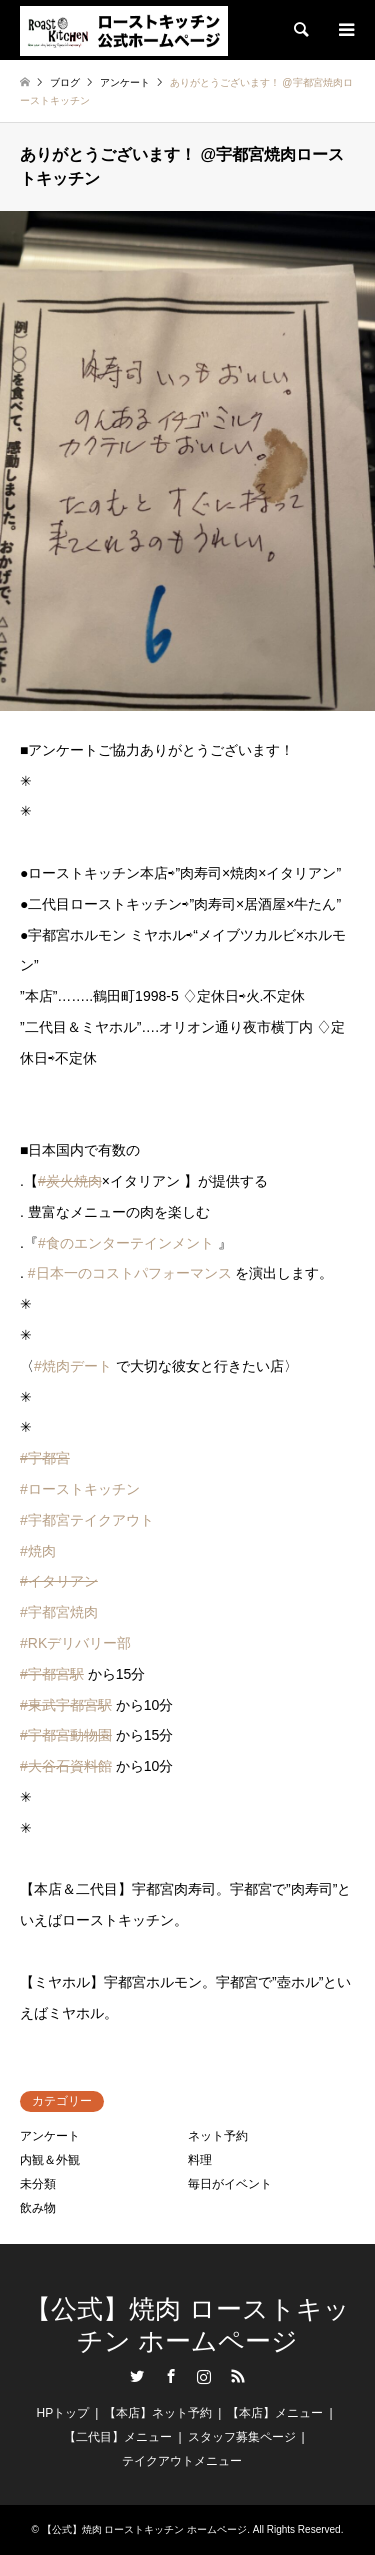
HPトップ (62, 2413)
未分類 (38, 2184)
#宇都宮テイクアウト (87, 1520)
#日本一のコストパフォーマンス (130, 1273)
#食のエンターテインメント (126, 1243)
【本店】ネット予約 (158, 2413)
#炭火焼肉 (70, 1181)
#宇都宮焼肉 (59, 1612)
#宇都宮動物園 (66, 1735)
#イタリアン (59, 1581)
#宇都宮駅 (52, 1674)
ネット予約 (218, 2136)
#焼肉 (38, 1551)
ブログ (65, 82)
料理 (200, 2160)
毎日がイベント (230, 2184)
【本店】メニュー (275, 2413)
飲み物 (38, 2208)
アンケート (50, 2136)
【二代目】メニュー (118, 2437)
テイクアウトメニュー (182, 2461)
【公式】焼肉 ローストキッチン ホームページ (187, 2324)
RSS (238, 2376)
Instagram (204, 2376)
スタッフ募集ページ (242, 2437)
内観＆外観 (50, 2160)
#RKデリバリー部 (75, 1643)
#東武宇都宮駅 (66, 1705)
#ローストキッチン (80, 1489)
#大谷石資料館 (66, 1766)
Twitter (137, 2376)
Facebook (171, 2376)
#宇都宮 (45, 1458)
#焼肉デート (73, 1366)
